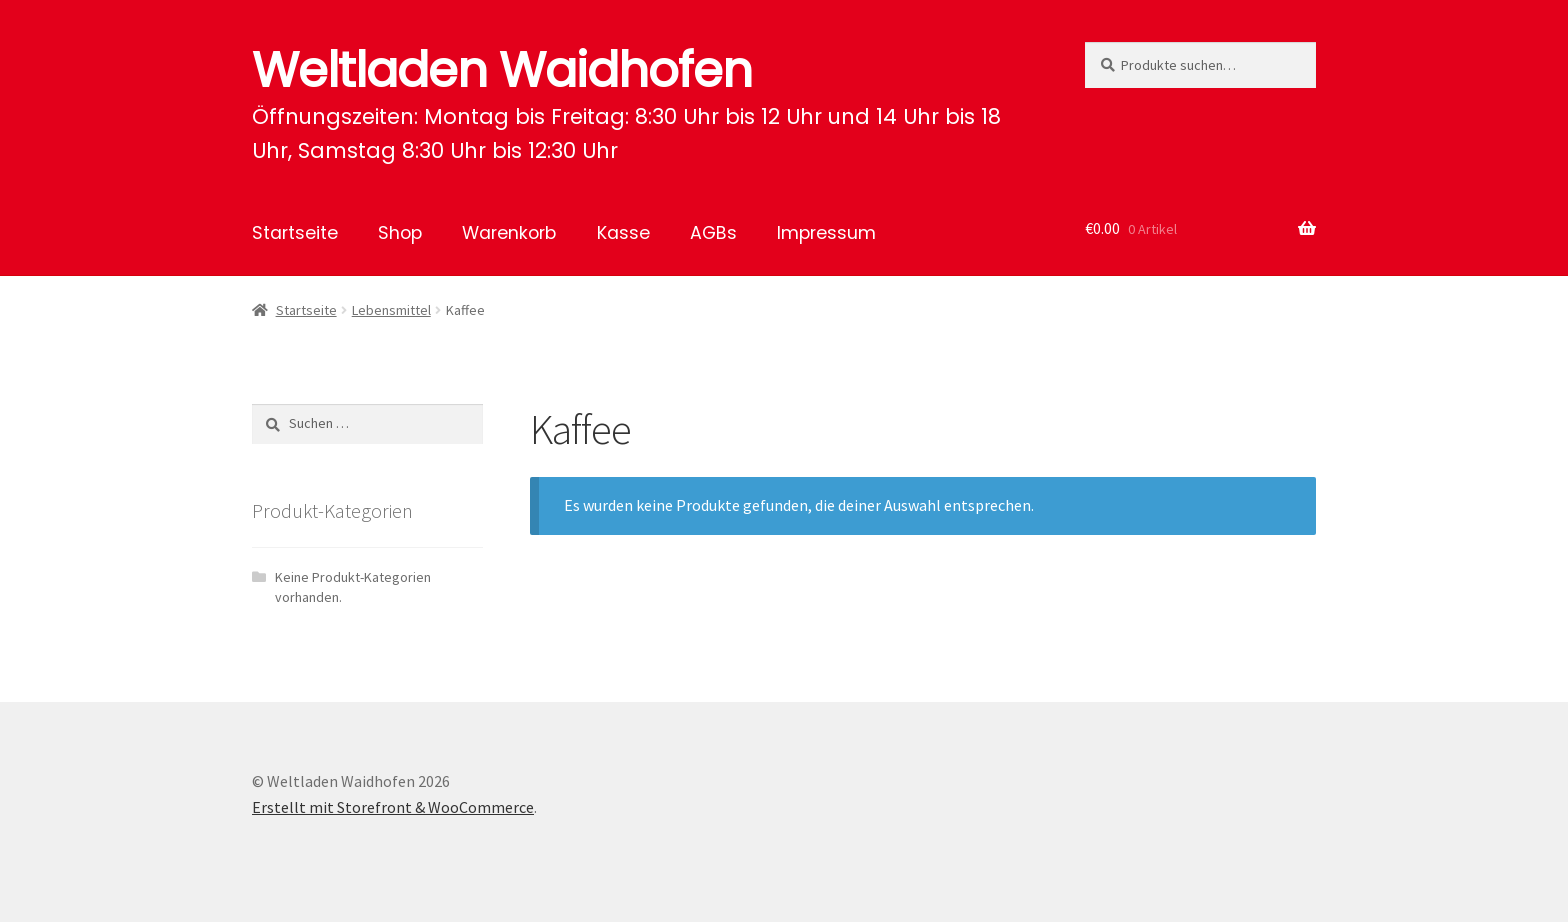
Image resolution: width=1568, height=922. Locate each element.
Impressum (826, 233)
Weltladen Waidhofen (502, 70)
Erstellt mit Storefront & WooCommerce (393, 807)
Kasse (623, 233)
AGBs (713, 233)
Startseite (295, 233)
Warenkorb (509, 233)
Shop (400, 233)
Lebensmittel (391, 310)
